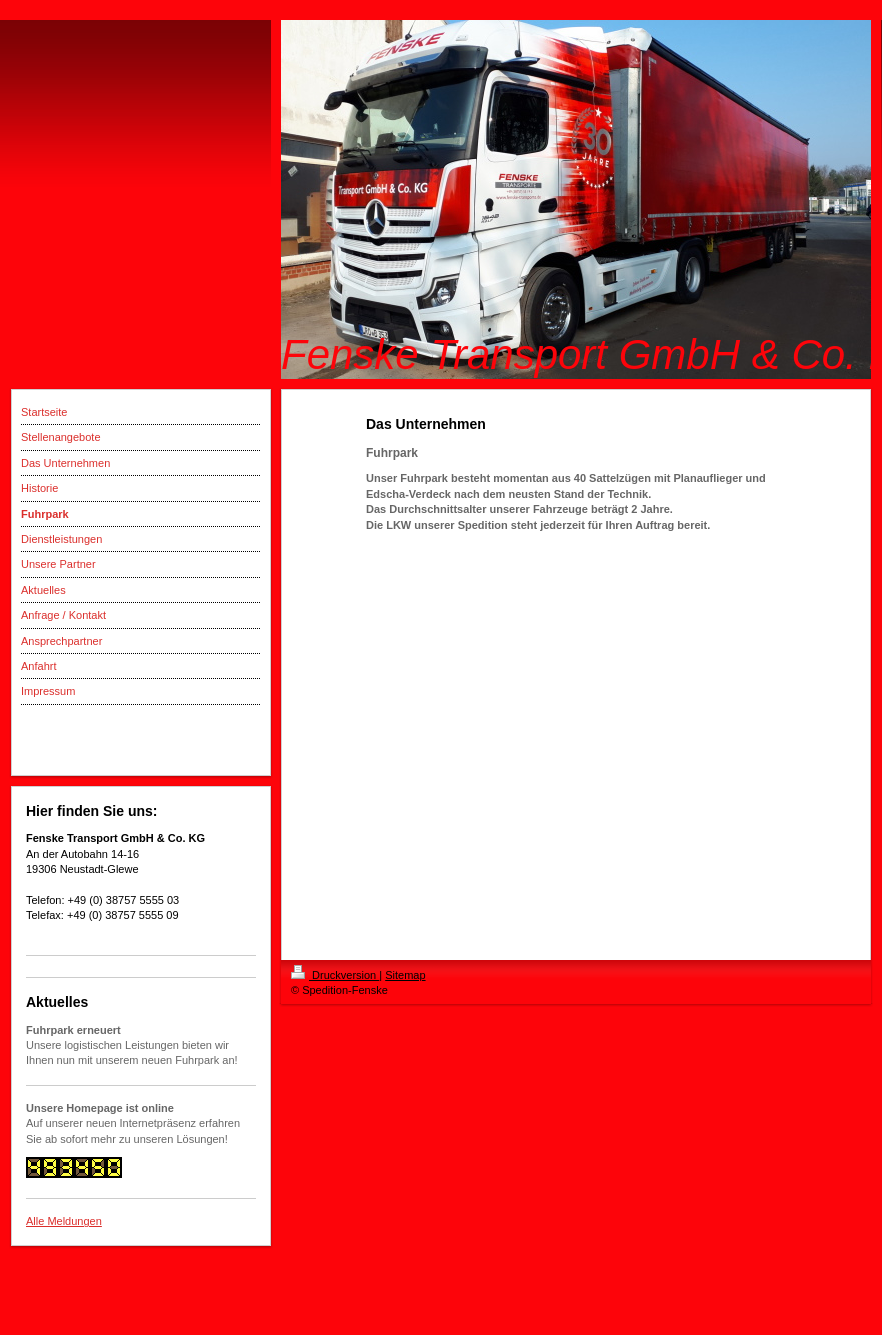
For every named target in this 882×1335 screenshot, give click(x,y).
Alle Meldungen (64, 1221)
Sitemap (405, 975)
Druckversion (335, 975)
